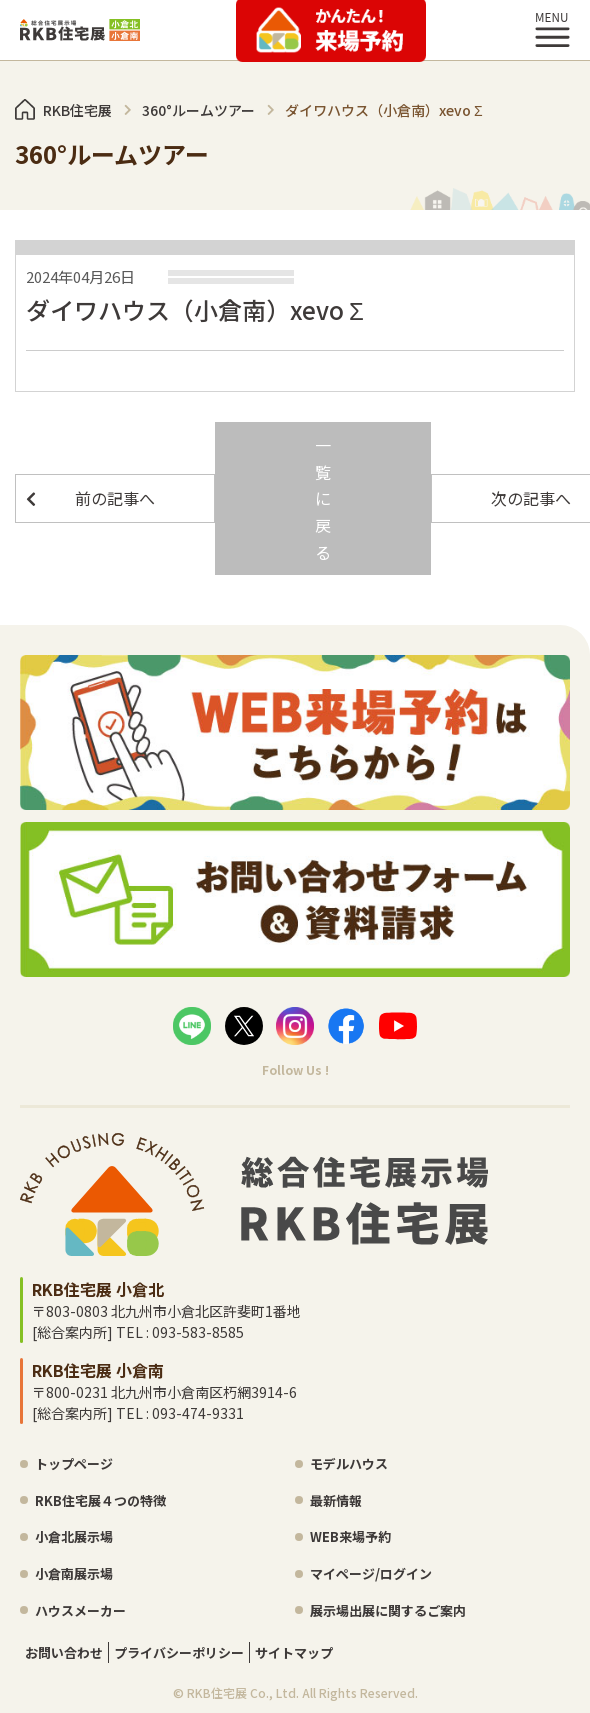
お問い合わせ (64, 1652)
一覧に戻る (323, 498)
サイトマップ (294, 1652)
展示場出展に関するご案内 (388, 1610)
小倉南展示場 (74, 1573)
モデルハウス (349, 1463)
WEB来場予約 (350, 1536)
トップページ (74, 1463)
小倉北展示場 (74, 1536)
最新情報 (336, 1500)
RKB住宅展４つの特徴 (100, 1500)
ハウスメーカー (80, 1610)
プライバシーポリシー (179, 1652)
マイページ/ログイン (371, 1573)
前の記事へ (115, 498)
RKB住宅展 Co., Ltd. (243, 1692)
